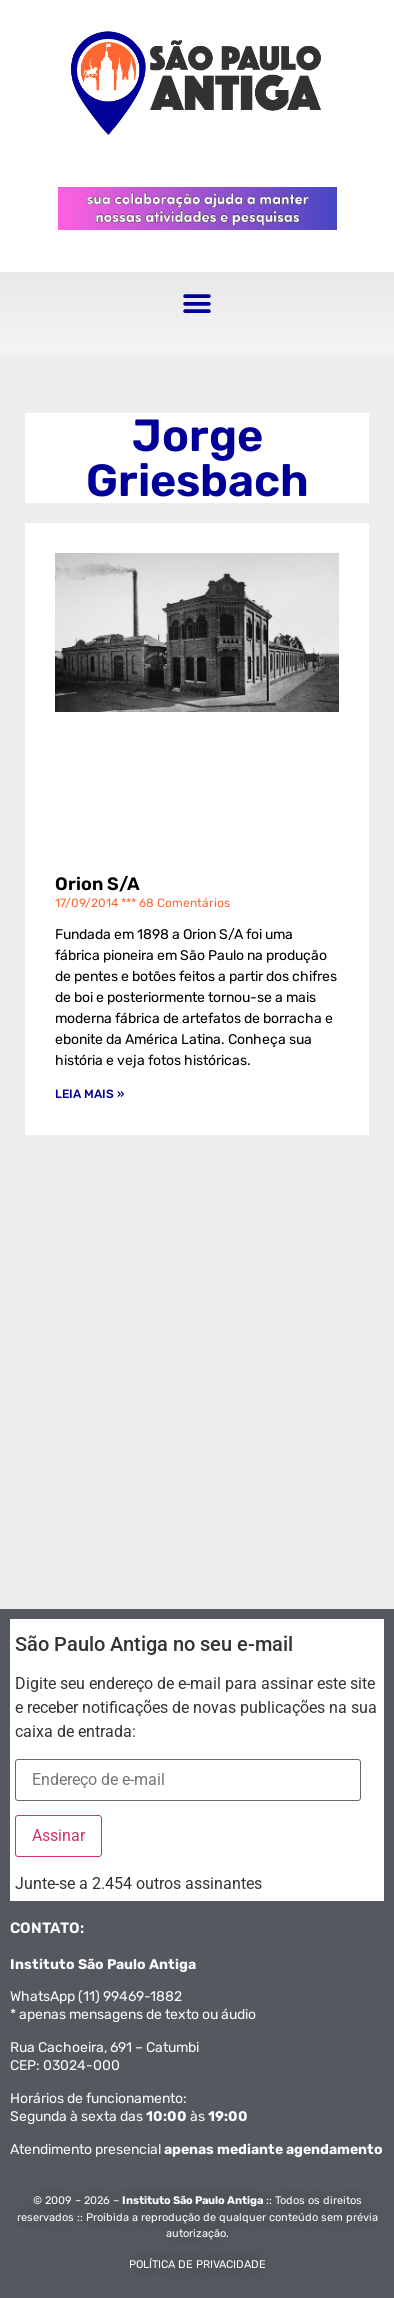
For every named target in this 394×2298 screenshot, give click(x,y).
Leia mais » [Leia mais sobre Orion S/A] (89, 1094)
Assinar (58, 1835)
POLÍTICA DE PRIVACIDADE (197, 2264)
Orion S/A (97, 884)
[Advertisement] (197, 1352)
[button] (197, 304)
